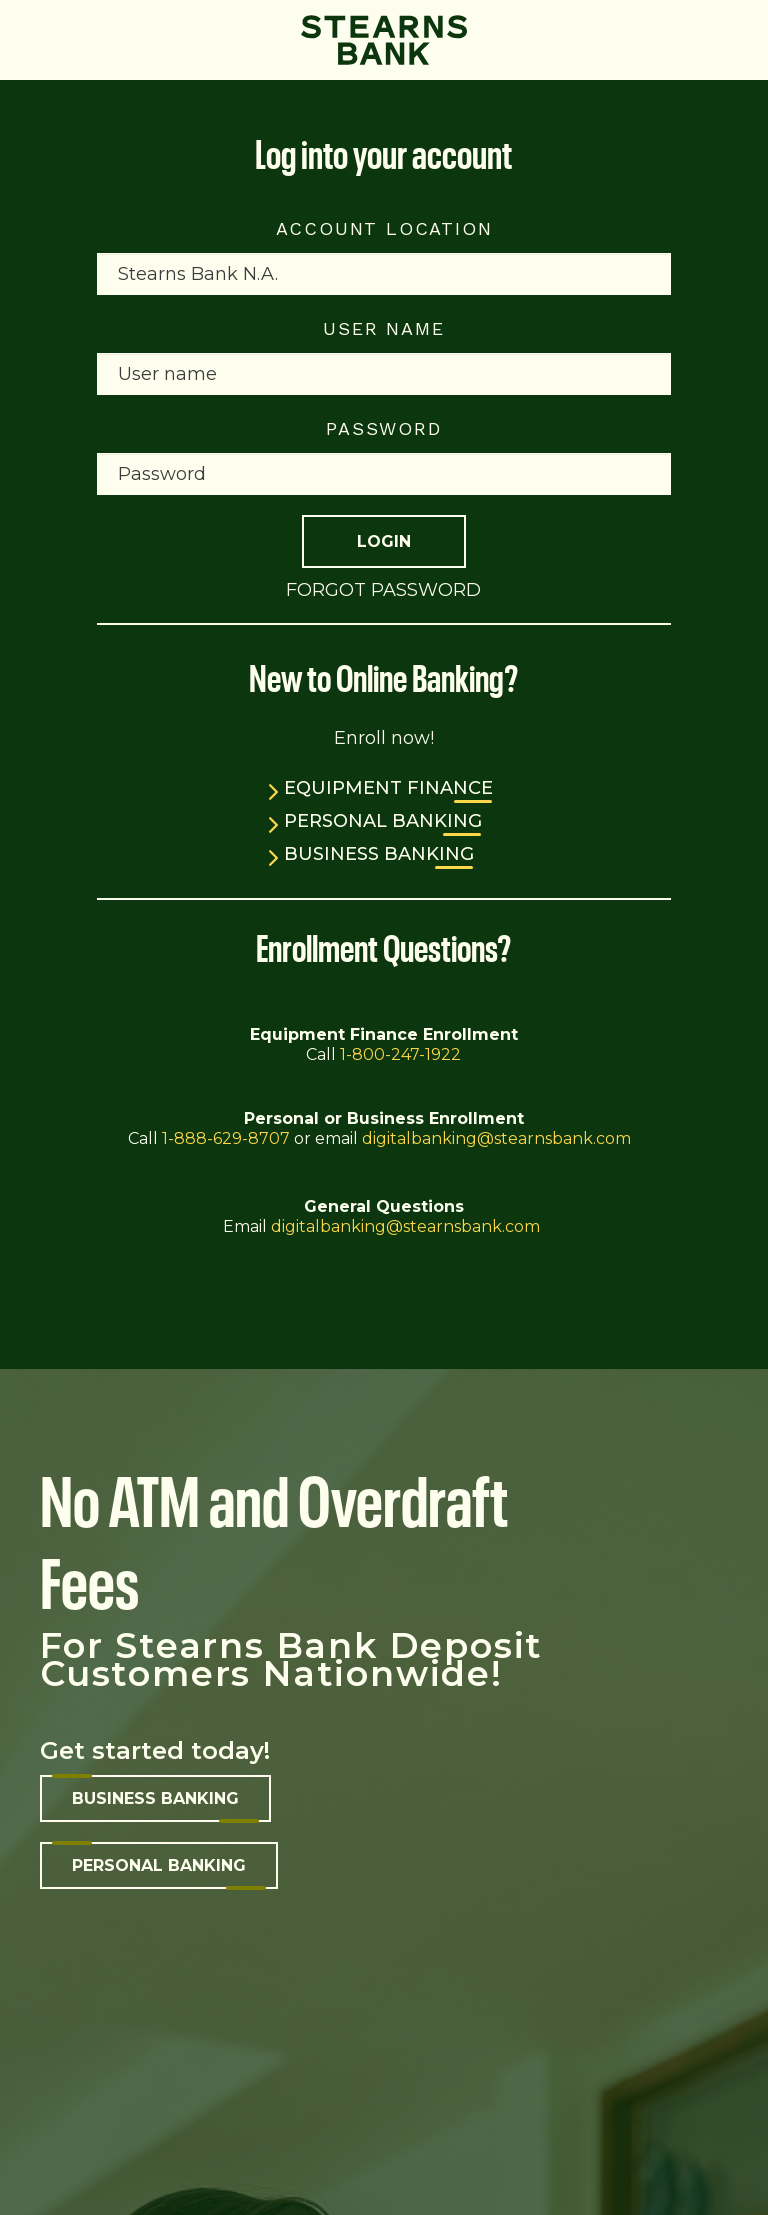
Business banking (155, 1798)
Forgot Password (383, 590)
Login (384, 541)
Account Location (384, 228)
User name (383, 328)
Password (383, 428)
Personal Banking (383, 821)
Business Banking (379, 854)
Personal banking (159, 1865)
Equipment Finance (388, 788)
